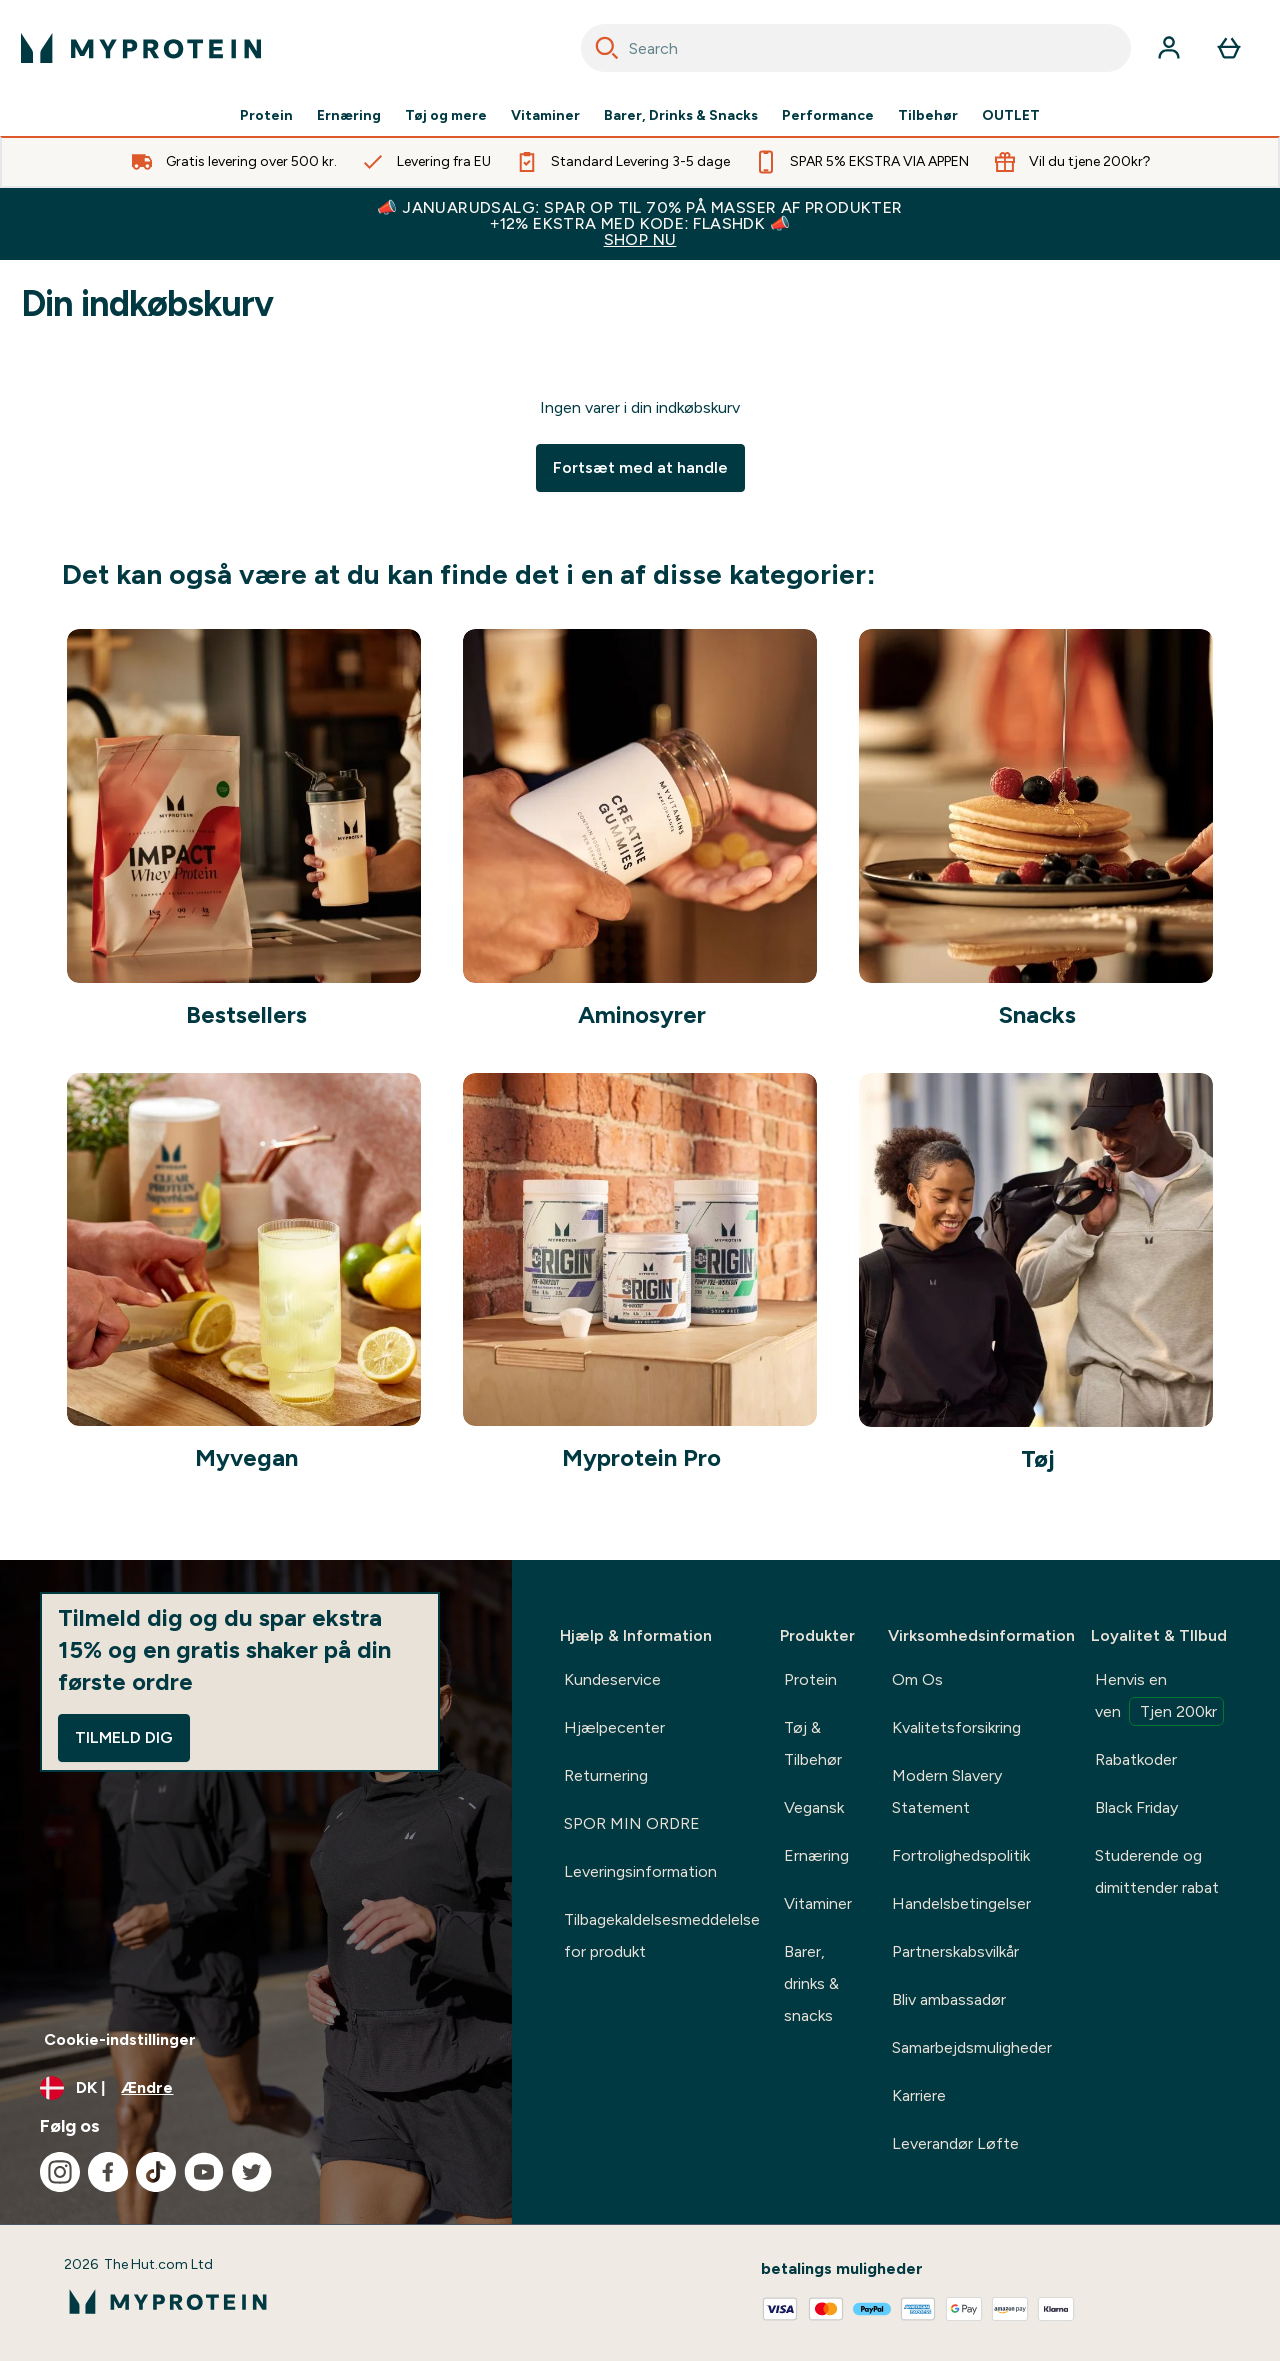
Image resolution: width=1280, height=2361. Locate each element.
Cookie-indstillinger (120, 2039)
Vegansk (814, 1807)
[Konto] (1169, 48)
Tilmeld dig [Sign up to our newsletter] (124, 1737)
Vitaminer (545, 116)
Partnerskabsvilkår (955, 1951)
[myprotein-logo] (141, 48)
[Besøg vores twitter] (252, 2172)
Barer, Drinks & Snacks (681, 116)
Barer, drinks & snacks (811, 1983)
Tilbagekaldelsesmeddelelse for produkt (662, 1935)
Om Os (917, 1679)
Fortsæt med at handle (640, 467)
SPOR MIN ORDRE (632, 1823)
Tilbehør (928, 116)
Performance (828, 116)
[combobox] (856, 48)
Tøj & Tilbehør (813, 1743)
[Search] (607, 48)
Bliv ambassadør (949, 1999)
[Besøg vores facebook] (108, 2172)
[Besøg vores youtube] (204, 2172)
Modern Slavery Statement (947, 1791)
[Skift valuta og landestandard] (256, 2088)
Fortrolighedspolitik (961, 1855)
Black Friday (1136, 1807)
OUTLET (1011, 116)
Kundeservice (612, 1679)
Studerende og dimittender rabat (1157, 1871)
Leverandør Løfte (955, 2143)
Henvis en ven (1159, 1698)
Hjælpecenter (614, 1727)
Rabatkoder (1136, 1759)
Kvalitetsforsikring (956, 1727)
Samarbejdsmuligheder (972, 2047)
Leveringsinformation (640, 1871)
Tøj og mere (446, 116)
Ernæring (349, 116)
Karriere (919, 2095)
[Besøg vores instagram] (60, 2172)
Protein (266, 116)
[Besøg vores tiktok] (156, 2172)
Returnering (606, 1775)
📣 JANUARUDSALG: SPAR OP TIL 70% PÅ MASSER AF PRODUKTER (640, 223)
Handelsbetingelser (961, 1903)
